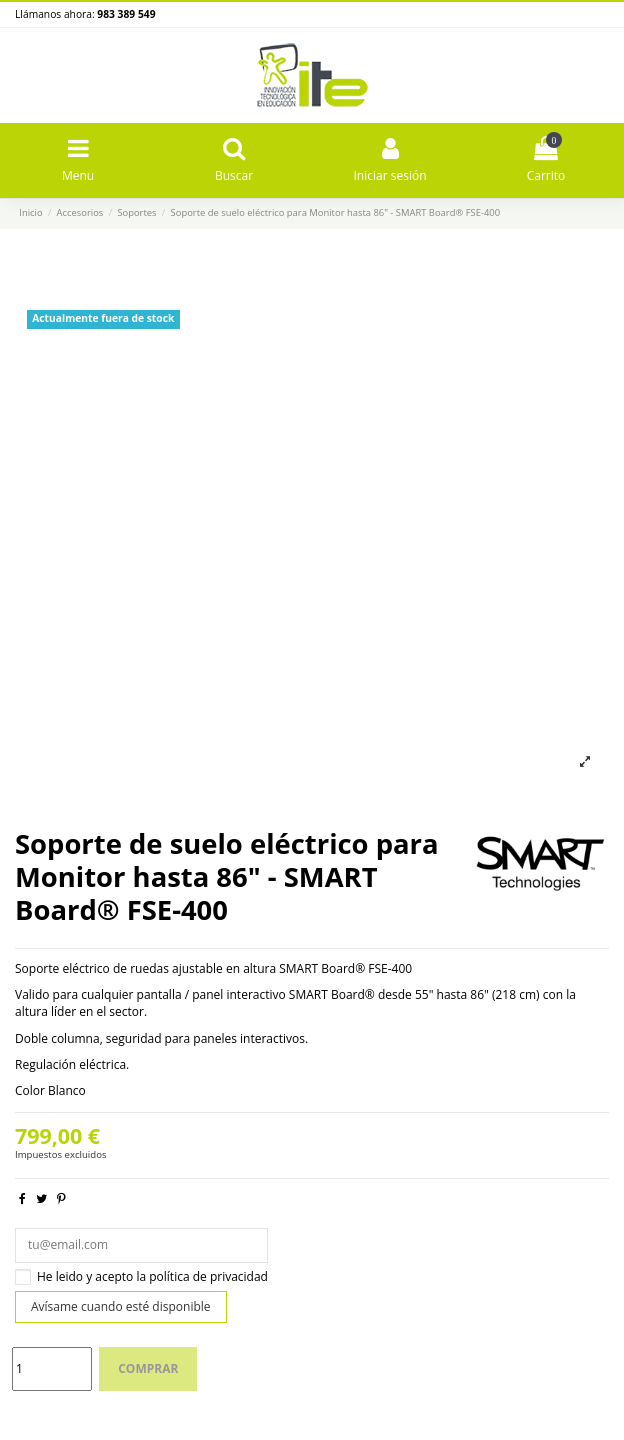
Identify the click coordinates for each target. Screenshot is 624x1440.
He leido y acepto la (152, 1277)
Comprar (148, 1368)
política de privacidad (208, 1276)
